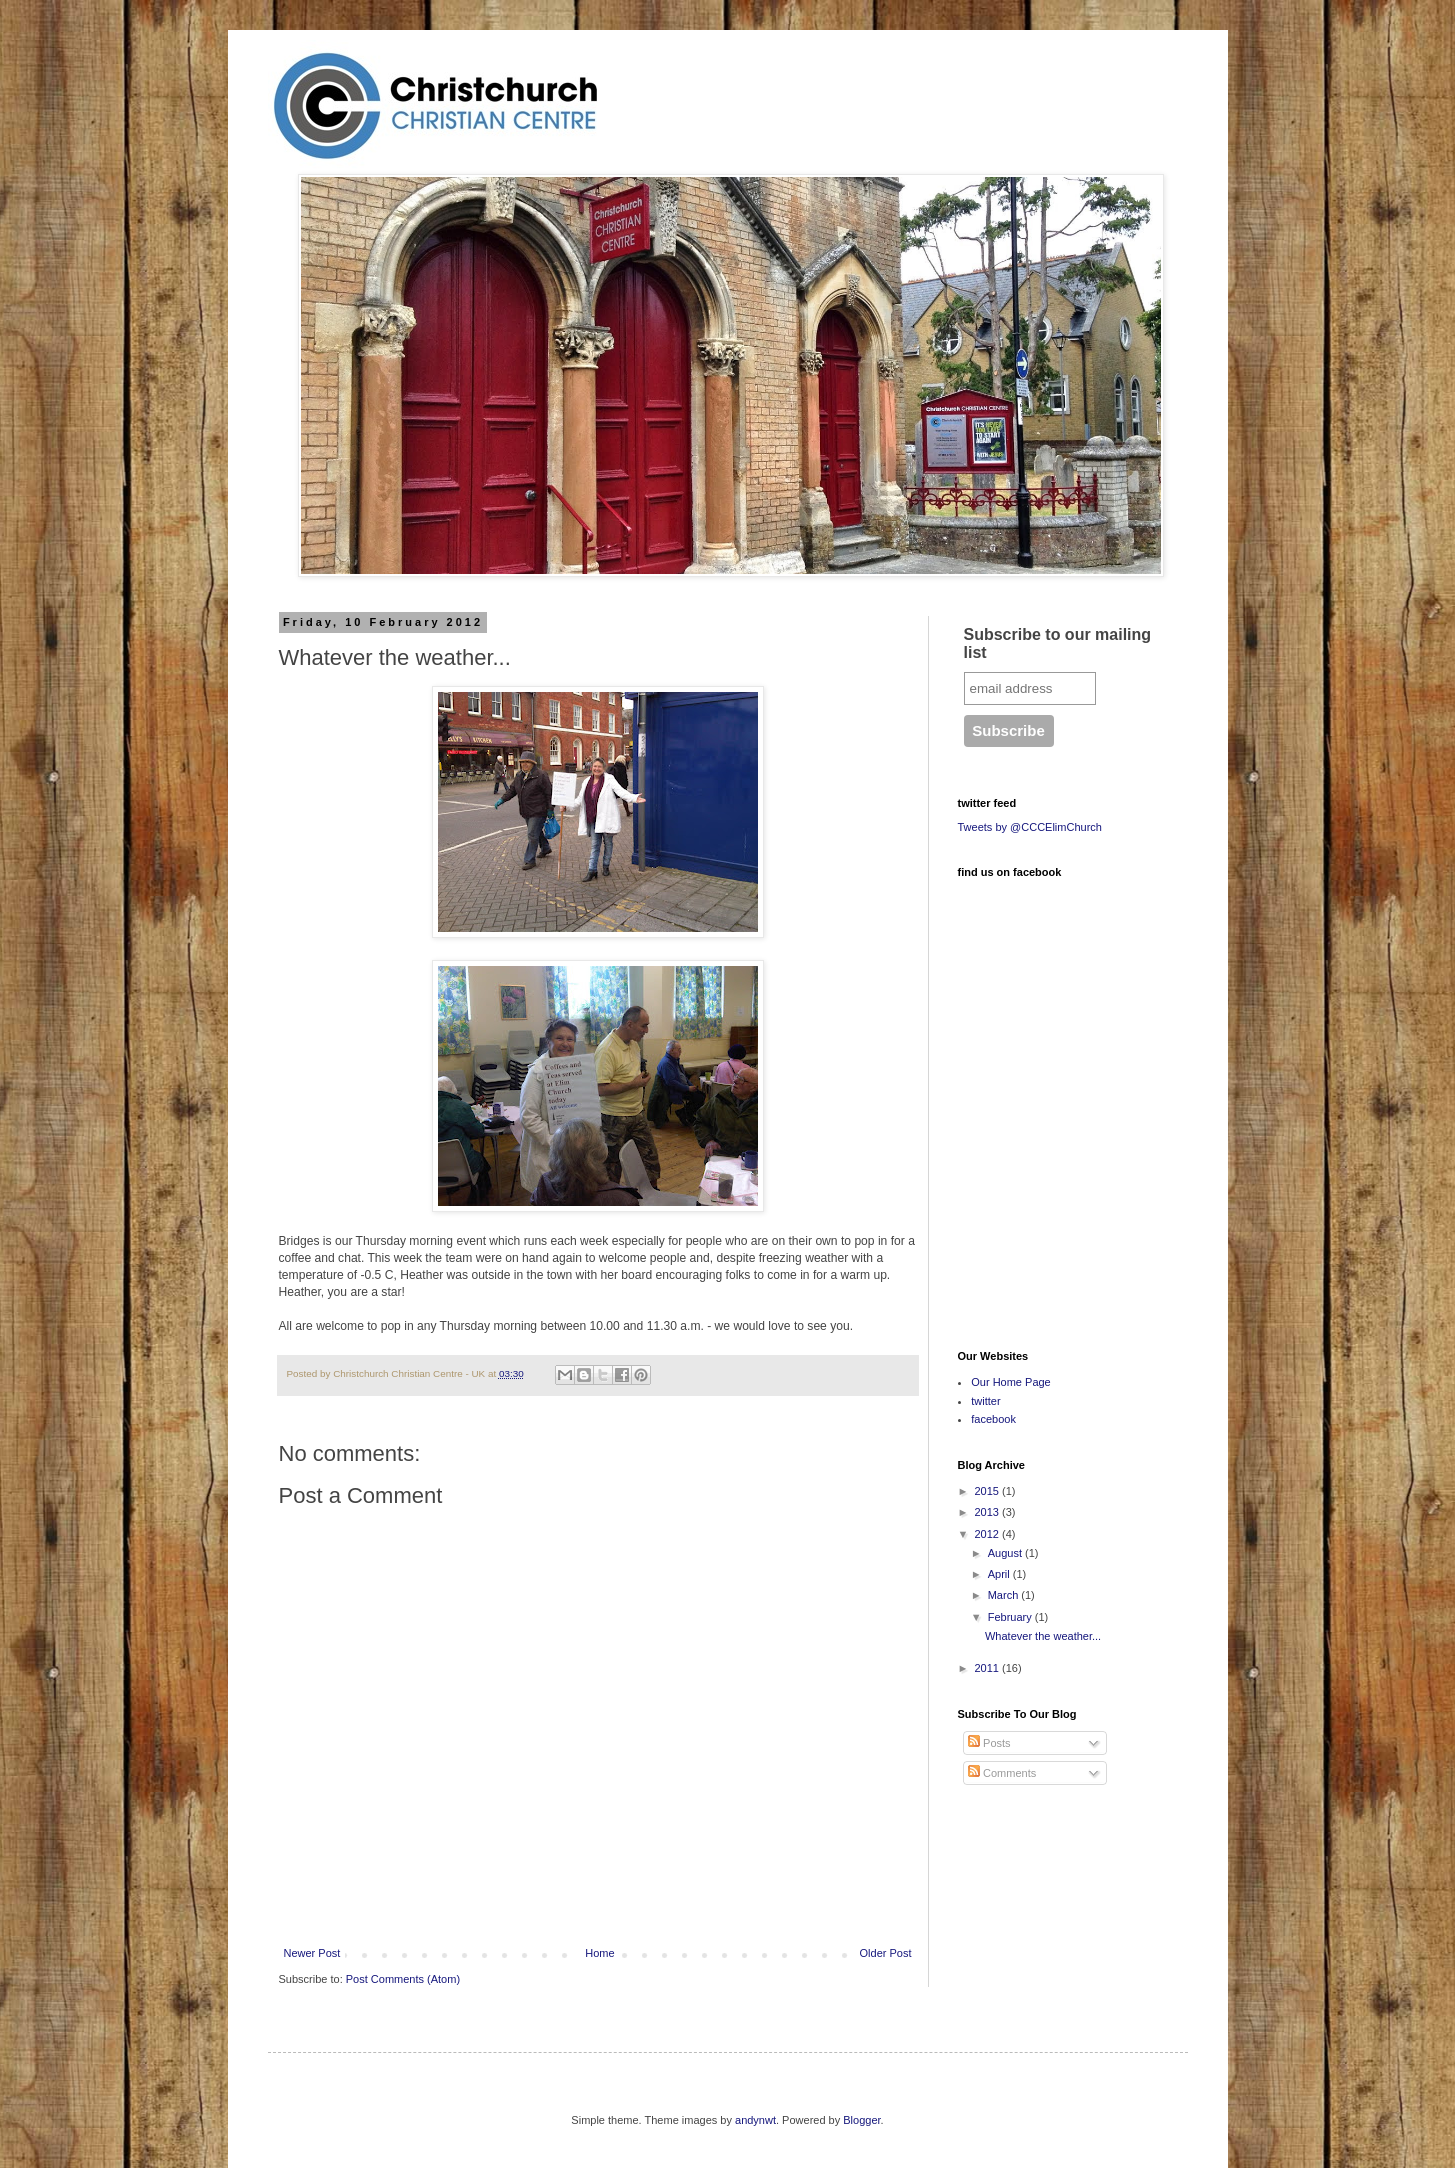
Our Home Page (1010, 1382)
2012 (989, 1534)
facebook (993, 1419)
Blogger (861, 2120)
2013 (989, 1512)
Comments (1002, 1773)
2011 (989, 1668)
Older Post (886, 1953)
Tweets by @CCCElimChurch (1030, 827)
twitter (985, 1401)
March (1005, 1595)
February (1011, 1617)
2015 (989, 1491)
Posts (989, 1743)
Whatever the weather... (1043, 1636)
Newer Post (312, 1953)
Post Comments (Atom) (403, 1979)
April (1000, 1574)
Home (599, 1953)
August (1006, 1553)
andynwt (755, 2120)
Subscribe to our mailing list (1058, 643)
